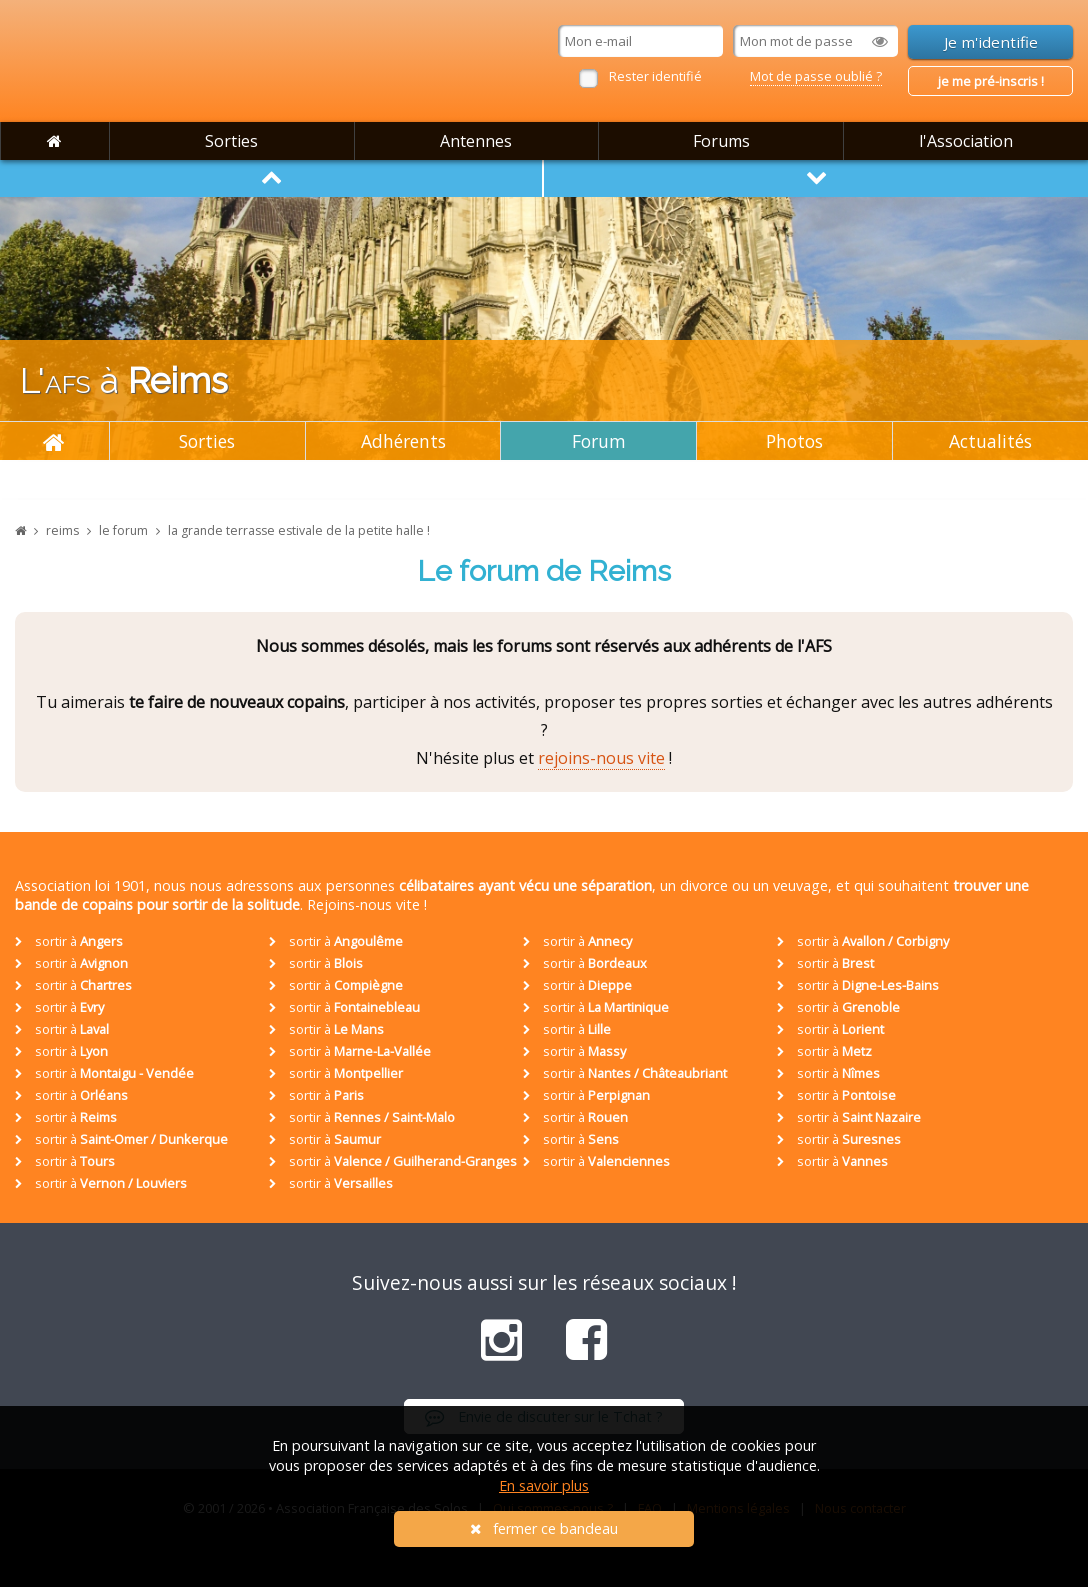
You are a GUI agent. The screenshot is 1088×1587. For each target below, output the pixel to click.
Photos (794, 441)
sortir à (69, 941)
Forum (599, 441)
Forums (721, 141)
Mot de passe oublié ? (816, 76)
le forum (123, 530)
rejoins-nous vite (601, 758)
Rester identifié (655, 76)
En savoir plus (544, 1485)
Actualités (990, 441)
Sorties (231, 141)
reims (62, 530)
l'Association (966, 141)
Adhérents (403, 441)
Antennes (476, 141)
